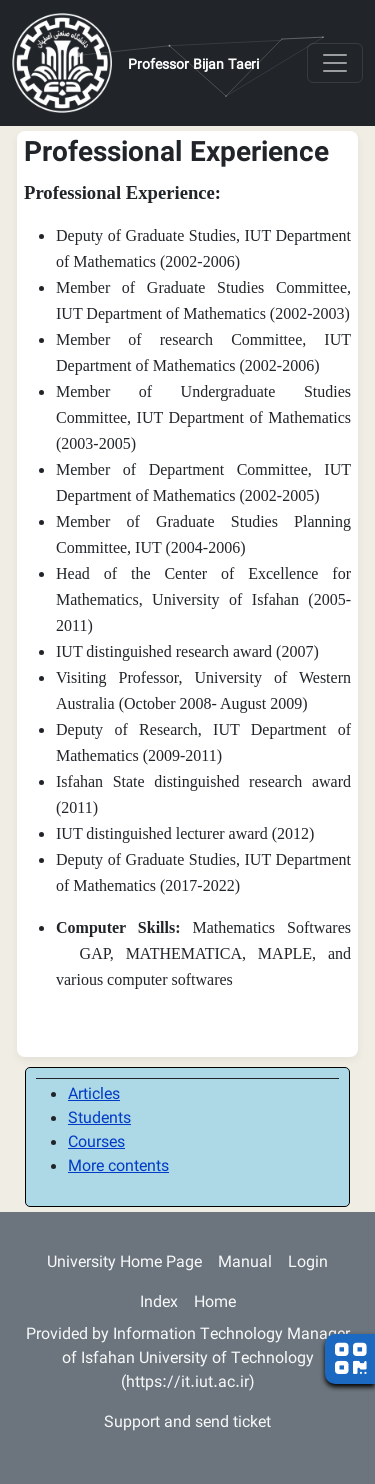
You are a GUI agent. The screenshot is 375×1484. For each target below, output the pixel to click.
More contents (118, 1167)
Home (215, 1303)
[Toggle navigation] (335, 63)
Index (159, 1303)
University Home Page (124, 1263)
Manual (245, 1263)
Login (308, 1263)
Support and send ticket (187, 1423)
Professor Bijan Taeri (193, 66)
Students (99, 1119)
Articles (94, 1095)
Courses (96, 1143)
